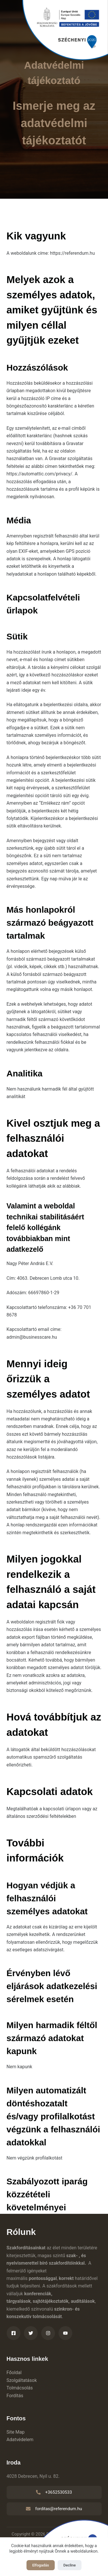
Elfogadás (40, 2565)
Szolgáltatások (22, 2380)
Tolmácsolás (20, 2388)
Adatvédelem (20, 2439)
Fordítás (15, 2395)
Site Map (16, 2432)
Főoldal (14, 2372)
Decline (69, 2565)
